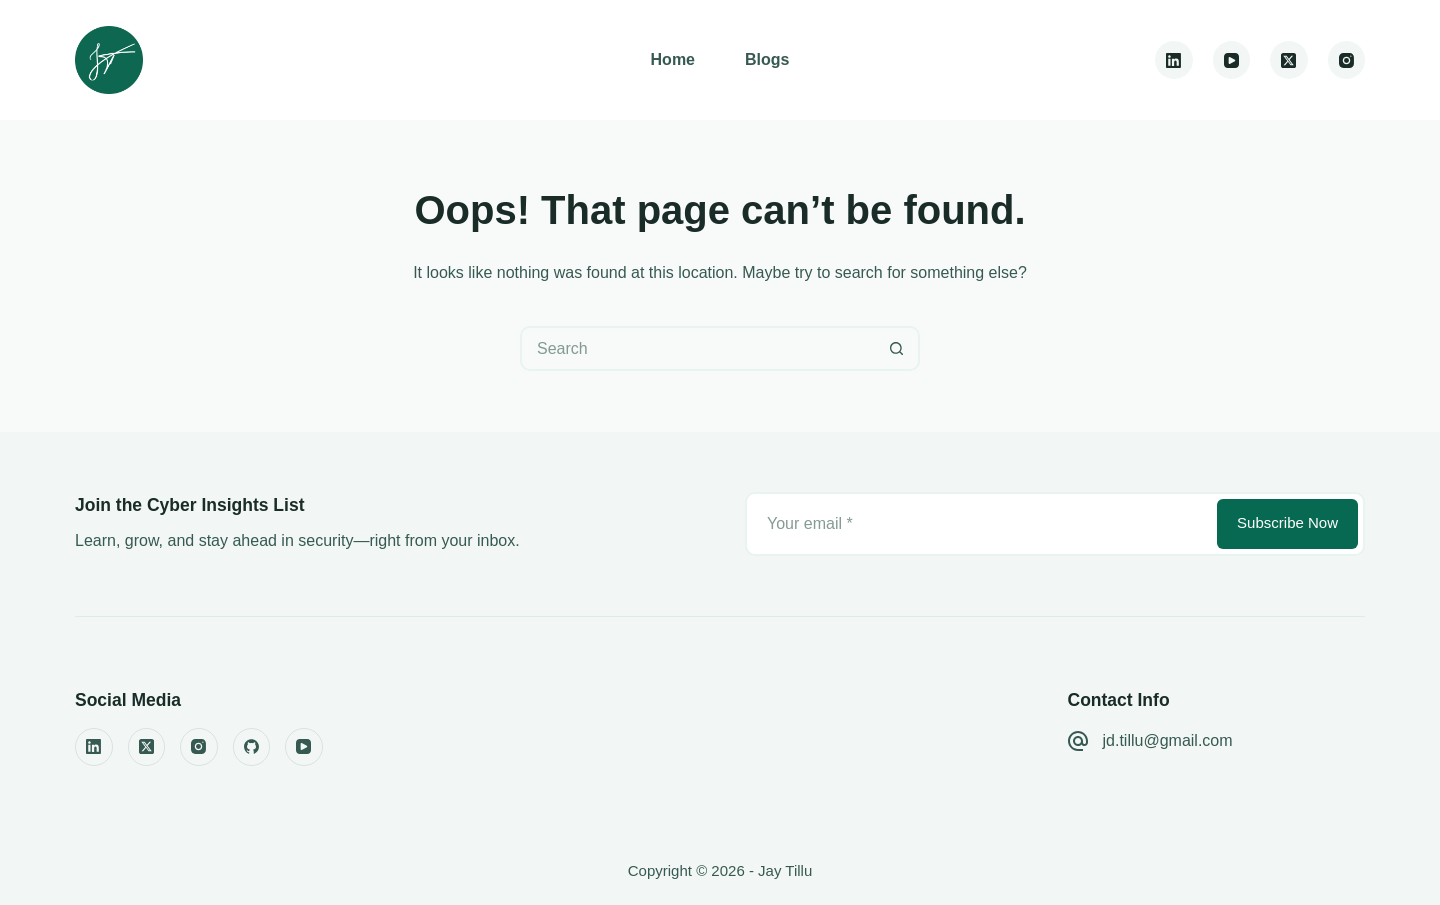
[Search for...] (697, 348)
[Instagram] (1347, 60)
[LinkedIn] (1174, 60)
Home (673, 59)
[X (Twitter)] (1289, 60)
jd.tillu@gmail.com (1168, 740)
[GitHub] (252, 747)
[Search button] (897, 348)
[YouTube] (1232, 60)
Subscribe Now (1287, 522)
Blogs (767, 59)
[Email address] (979, 524)
